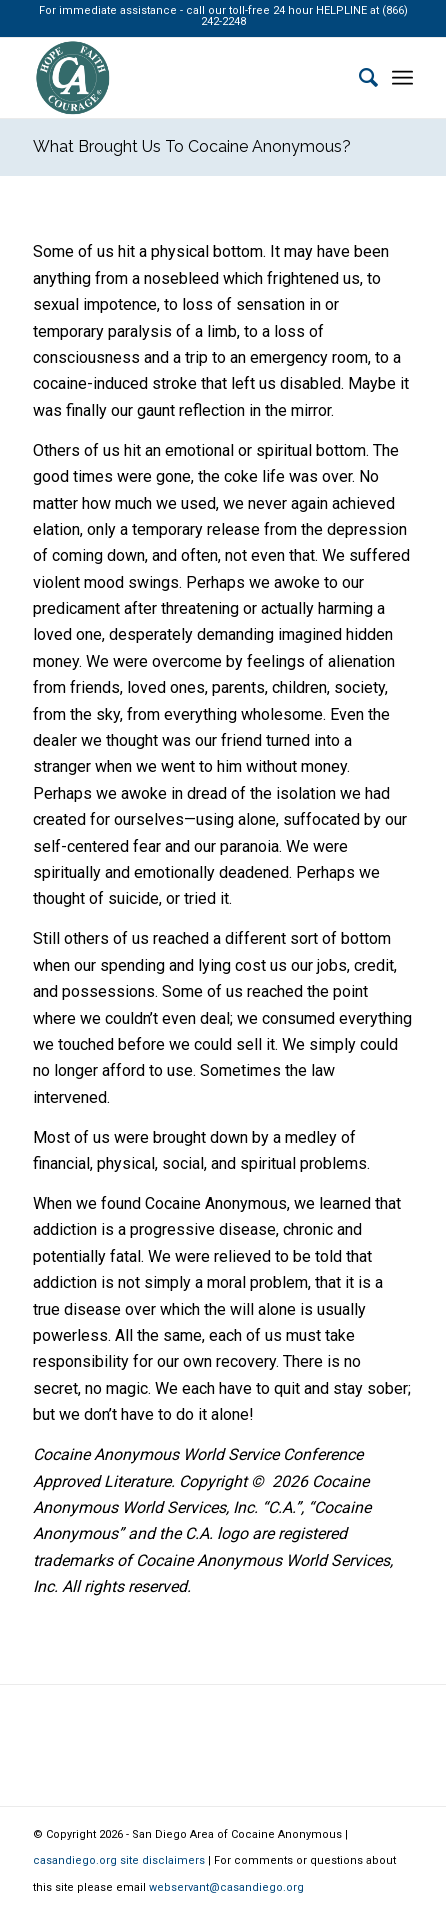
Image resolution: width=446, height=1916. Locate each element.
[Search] (358, 78)
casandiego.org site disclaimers (119, 1860)
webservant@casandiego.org (226, 1887)
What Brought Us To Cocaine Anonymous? (192, 146)
